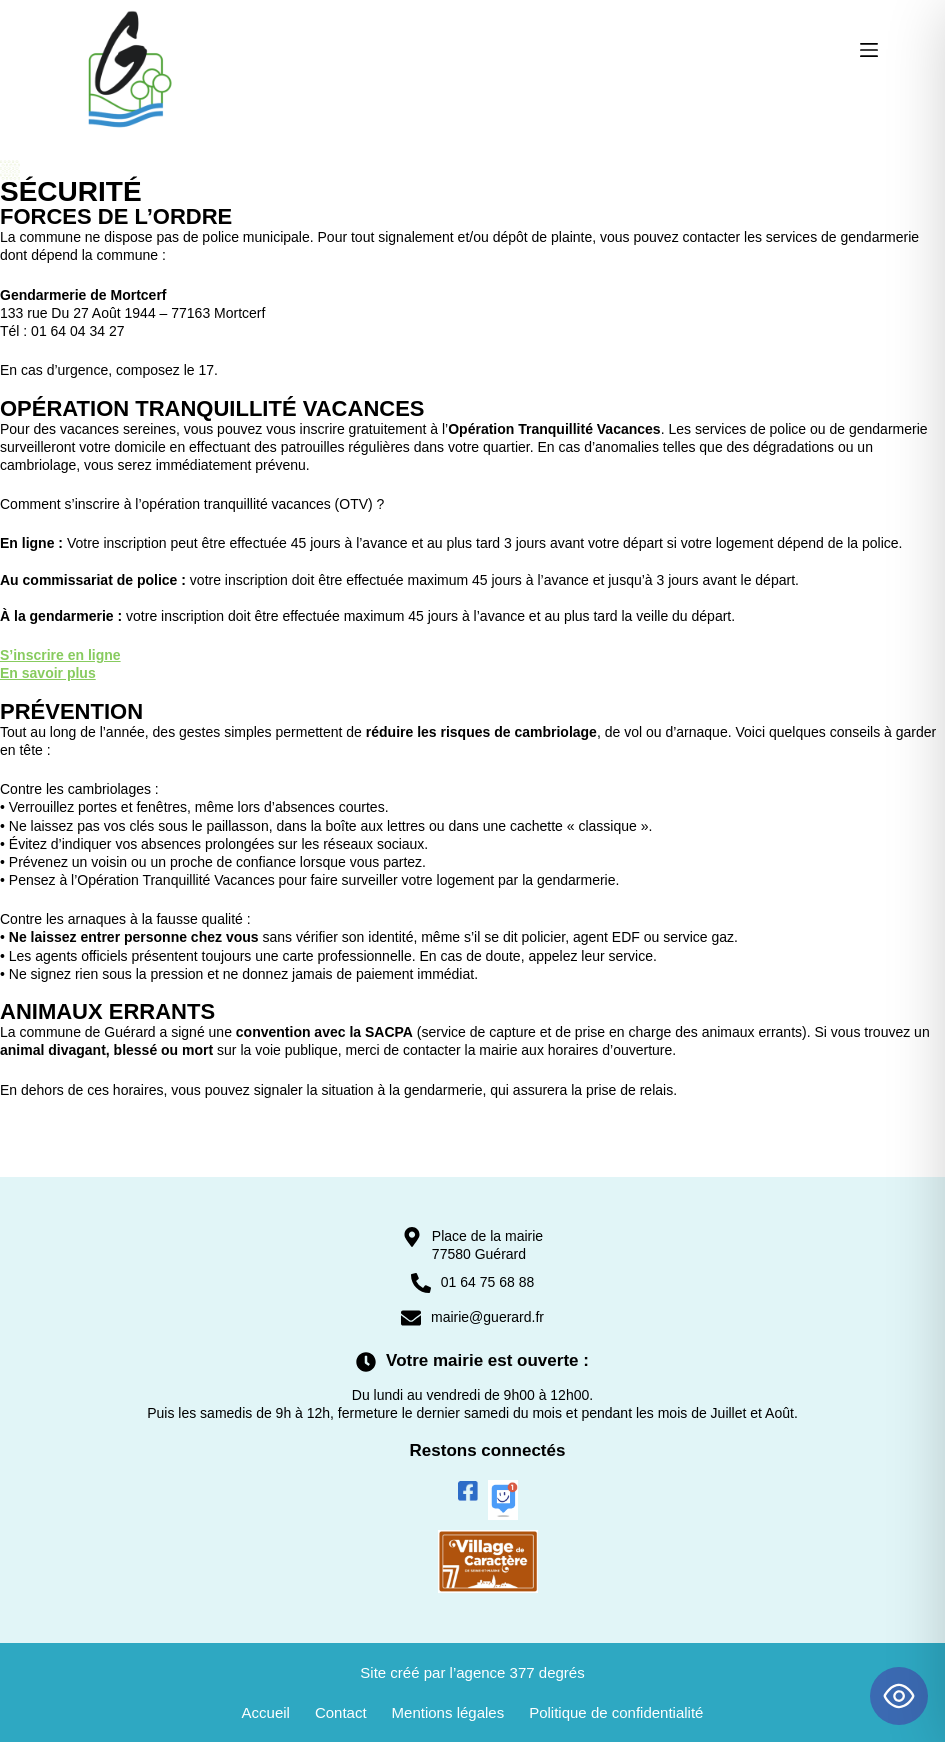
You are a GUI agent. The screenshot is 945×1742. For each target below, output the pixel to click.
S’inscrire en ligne (60, 655)
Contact (341, 1712)
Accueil (266, 1712)
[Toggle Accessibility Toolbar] (899, 1696)
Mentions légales (448, 1712)
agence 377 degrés (520, 1672)
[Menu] (869, 50)
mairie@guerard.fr (487, 1317)
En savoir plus (48, 673)
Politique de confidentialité (616, 1712)
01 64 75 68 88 (487, 1282)
